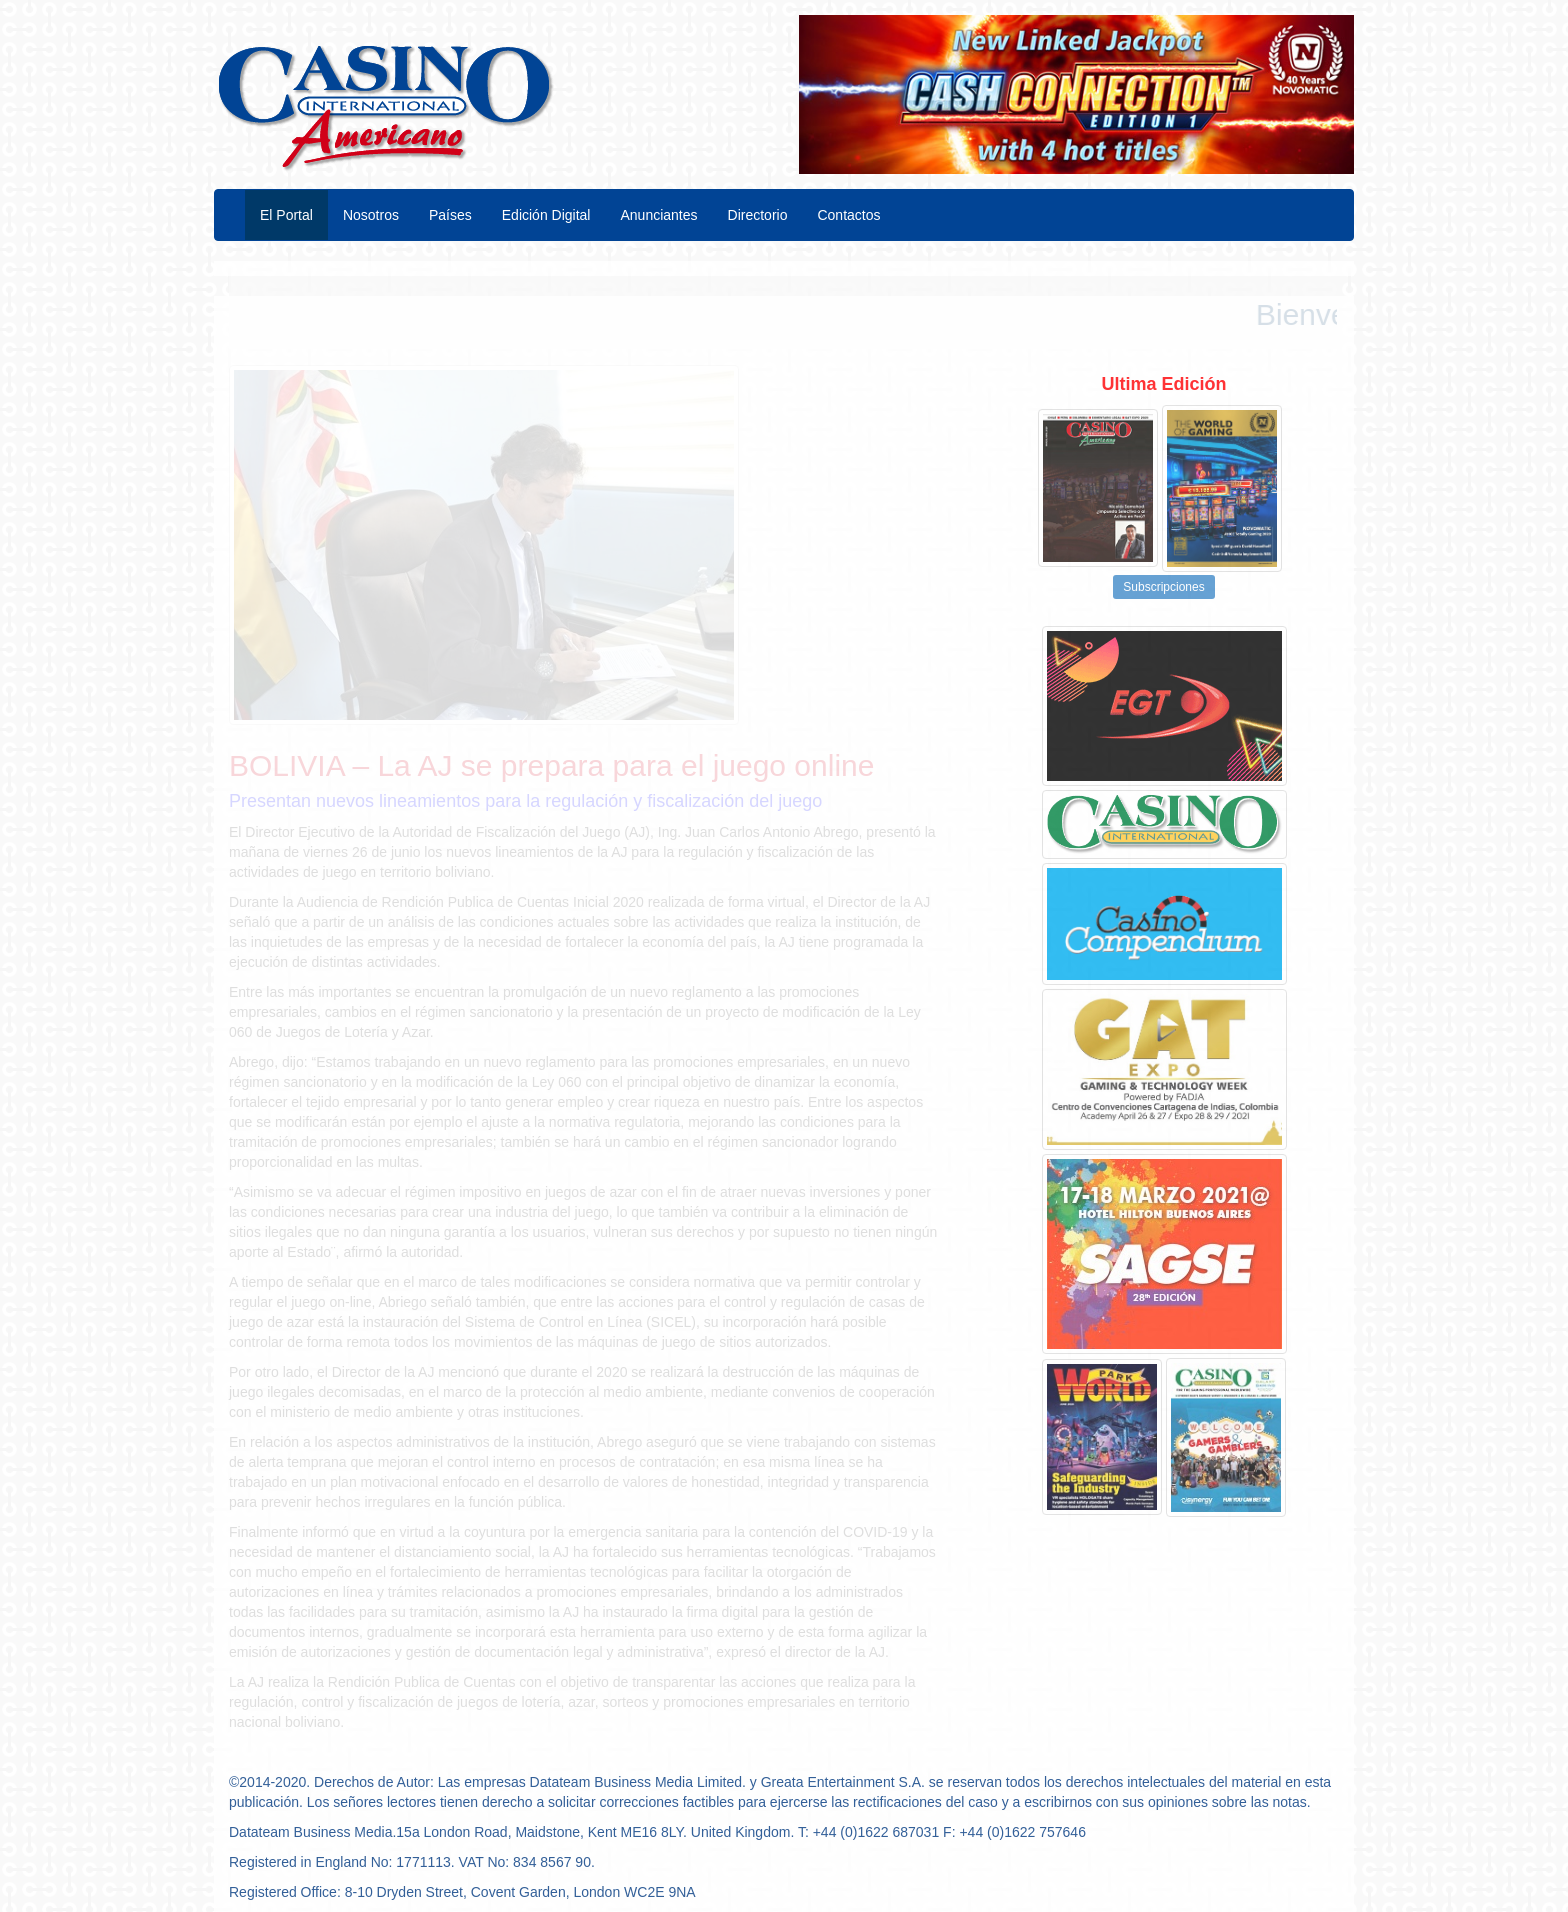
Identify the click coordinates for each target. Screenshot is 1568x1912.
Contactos (848, 215)
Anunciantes (658, 215)
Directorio (758, 215)
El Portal (286, 215)
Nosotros (371, 215)
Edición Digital (546, 215)
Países (450, 215)
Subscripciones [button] (1163, 587)
